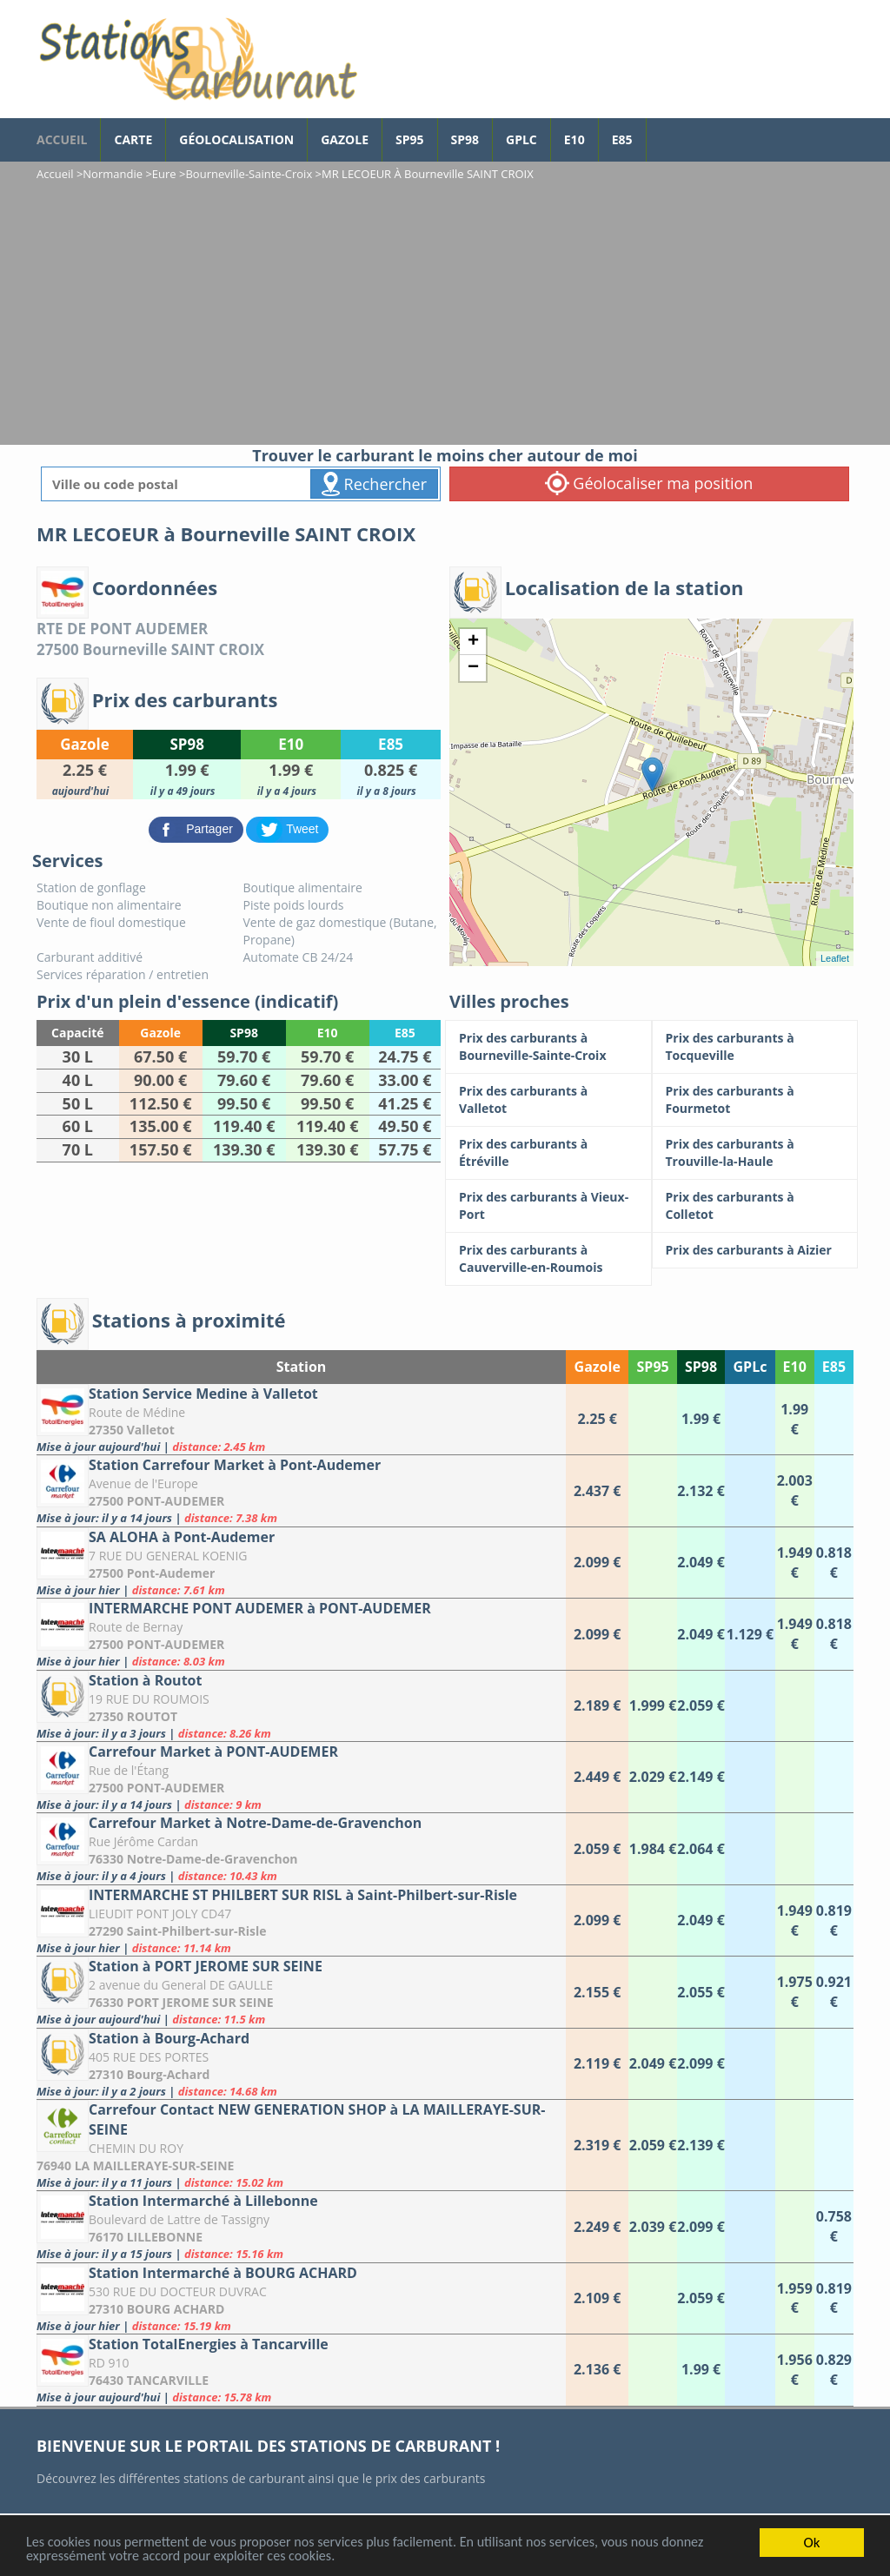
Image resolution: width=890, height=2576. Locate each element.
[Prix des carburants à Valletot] (548, 1100)
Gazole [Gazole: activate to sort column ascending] (598, 1366)
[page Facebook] (660, 131)
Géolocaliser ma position (649, 483)
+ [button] (473, 642)
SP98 (465, 139)
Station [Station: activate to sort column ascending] (301, 1366)
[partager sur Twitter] (287, 828)
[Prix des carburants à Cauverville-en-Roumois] (548, 1259)
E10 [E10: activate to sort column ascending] (795, 1366)
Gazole (345, 139)
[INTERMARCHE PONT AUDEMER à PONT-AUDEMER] (301, 1634)
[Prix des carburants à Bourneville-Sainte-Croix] (548, 1047)
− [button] (473, 668)
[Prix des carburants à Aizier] (755, 1250)
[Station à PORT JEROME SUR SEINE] (301, 1992)
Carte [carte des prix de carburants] (133, 139)
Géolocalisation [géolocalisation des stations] (236, 139)
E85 (622, 139)
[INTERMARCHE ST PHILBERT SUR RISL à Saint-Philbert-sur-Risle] (301, 1920)
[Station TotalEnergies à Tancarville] (301, 2369)
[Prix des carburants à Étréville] (548, 1153)
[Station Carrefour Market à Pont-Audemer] (301, 1490)
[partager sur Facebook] (198, 828)
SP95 (409, 139)
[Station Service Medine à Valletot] (301, 1419)
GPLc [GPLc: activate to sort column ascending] (750, 1366)
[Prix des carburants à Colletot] (755, 1206)
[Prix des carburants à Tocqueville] (755, 1047)
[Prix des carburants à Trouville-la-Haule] (755, 1153)
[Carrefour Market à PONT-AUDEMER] (301, 1777)
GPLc (521, 139)
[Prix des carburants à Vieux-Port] (548, 1206)
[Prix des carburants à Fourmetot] (755, 1100)
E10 (574, 139)
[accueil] (197, 59)
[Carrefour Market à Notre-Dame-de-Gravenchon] (301, 1848)
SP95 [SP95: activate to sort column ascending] (653, 1366)
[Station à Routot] (301, 1706)
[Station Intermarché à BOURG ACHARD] (301, 2298)
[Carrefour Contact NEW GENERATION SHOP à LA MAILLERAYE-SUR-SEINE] (301, 2145)
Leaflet (834, 958)
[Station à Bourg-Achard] (301, 2064)
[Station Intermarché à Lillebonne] (301, 2226)
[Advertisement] (445, 314)
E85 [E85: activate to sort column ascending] (834, 1366)
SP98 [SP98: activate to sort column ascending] (701, 1366)
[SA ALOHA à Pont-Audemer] (301, 1562)
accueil (62, 139)
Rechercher (374, 484)
